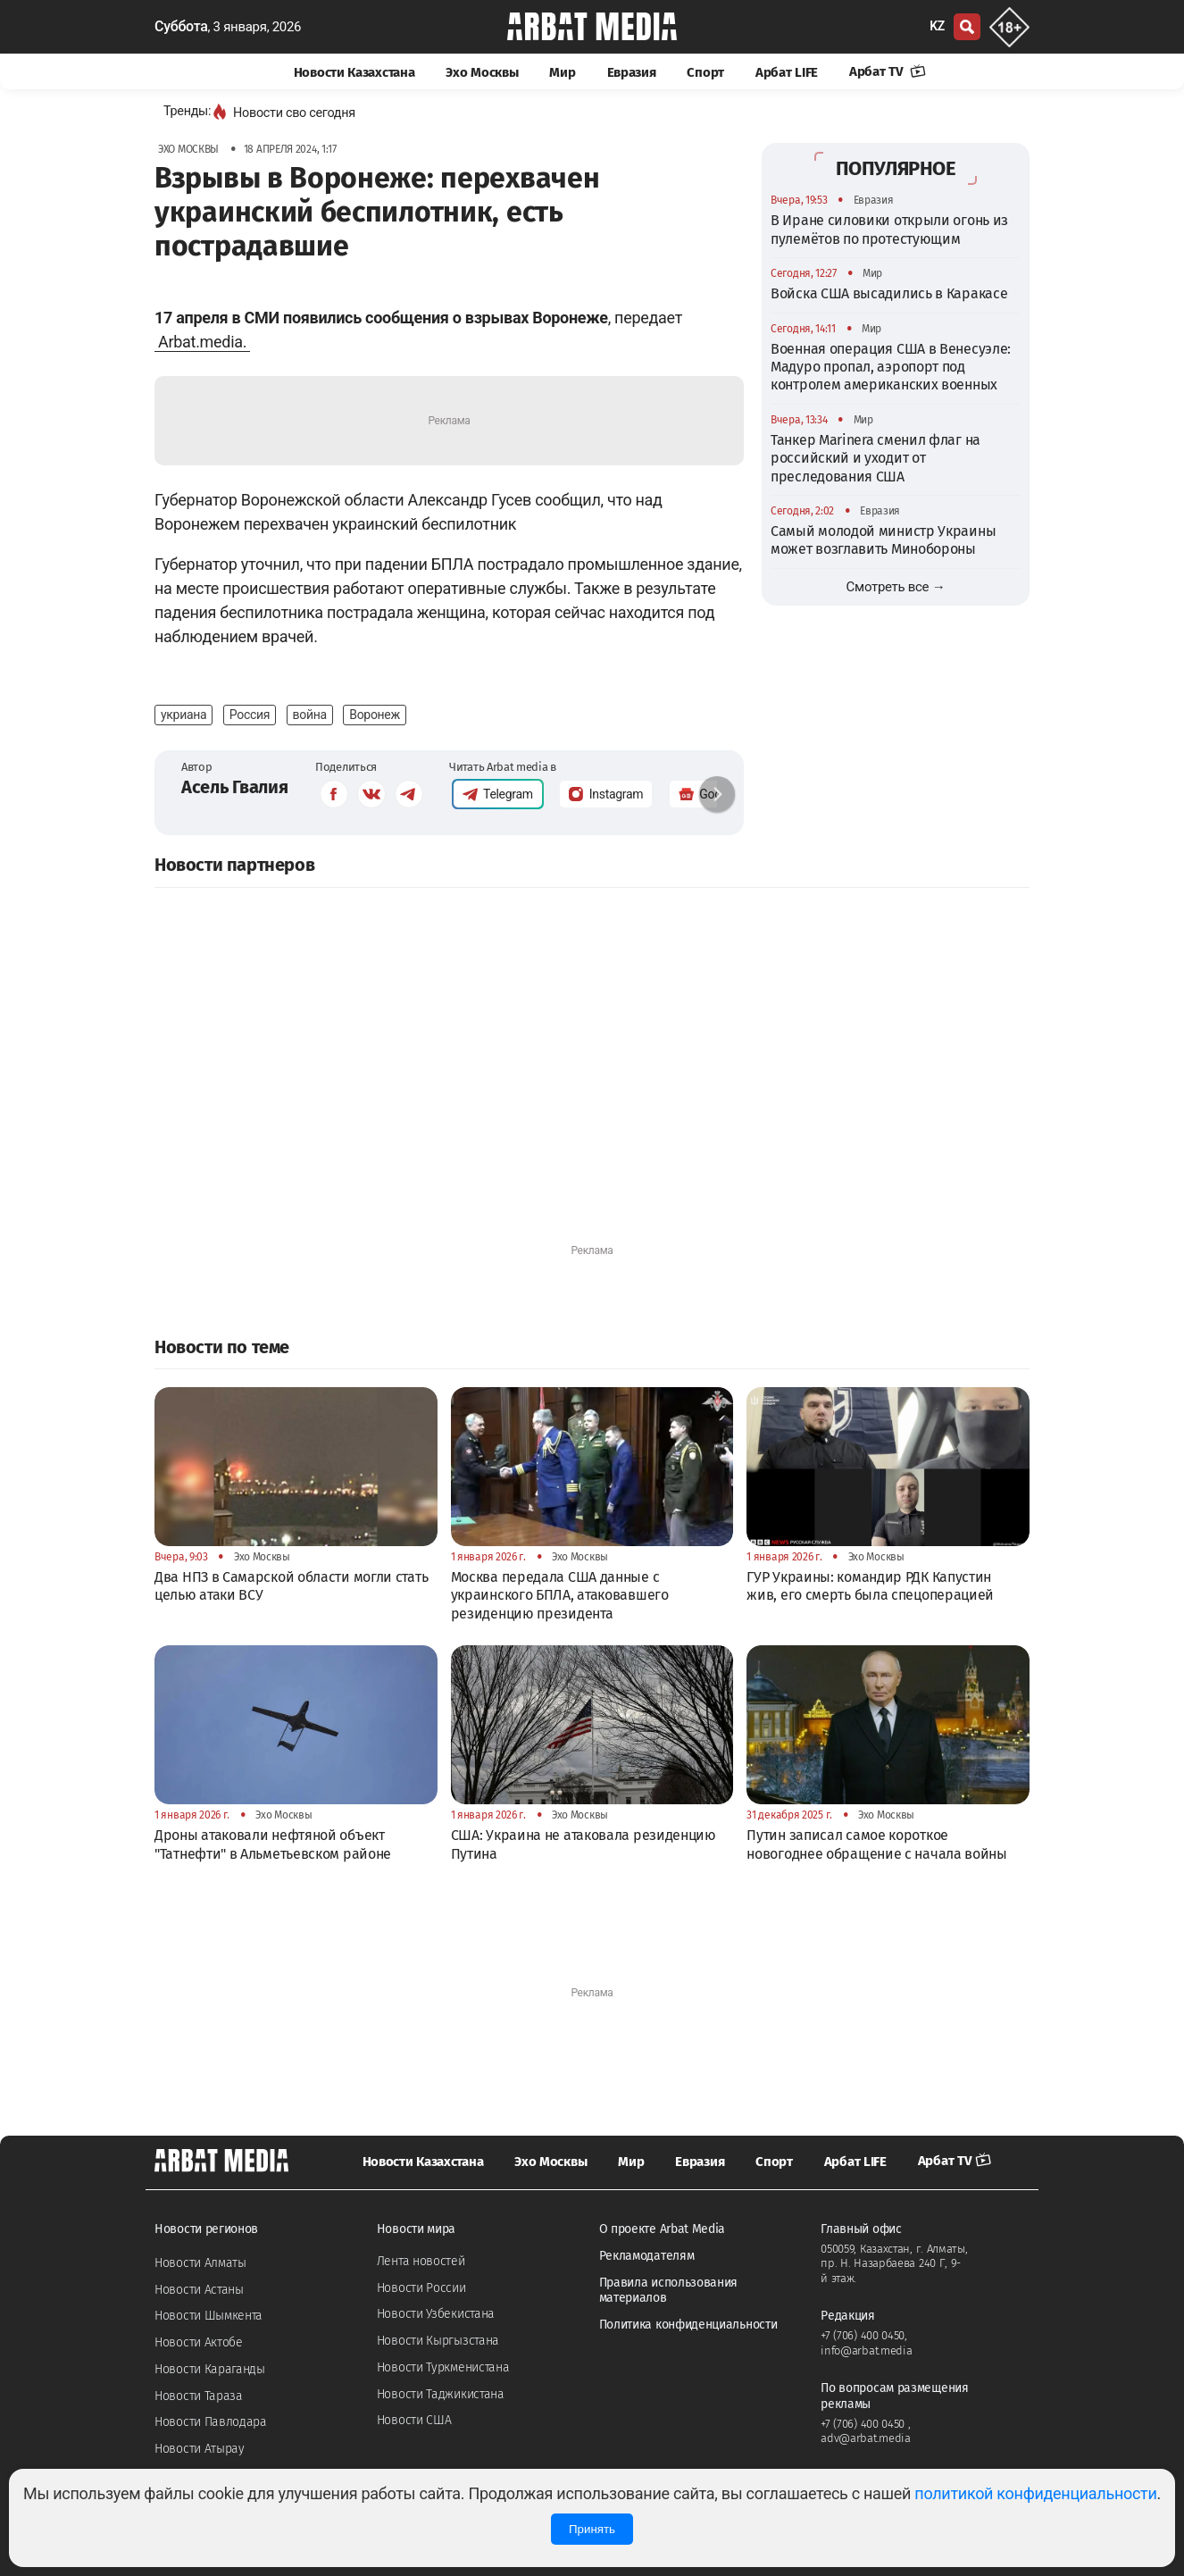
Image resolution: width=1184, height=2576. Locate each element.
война (310, 714)
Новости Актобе (198, 2342)
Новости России (421, 2288)
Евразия (631, 72)
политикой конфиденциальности (1035, 2493)
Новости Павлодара (210, 2422)
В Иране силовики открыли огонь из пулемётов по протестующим (889, 229)
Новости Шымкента (208, 2315)
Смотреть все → (896, 587)
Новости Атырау (199, 2448)
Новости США (414, 2420)
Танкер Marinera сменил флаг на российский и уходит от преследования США (875, 458)
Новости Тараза (198, 2396)
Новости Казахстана (354, 72)
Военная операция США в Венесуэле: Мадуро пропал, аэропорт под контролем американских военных (891, 367)
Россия (249, 714)
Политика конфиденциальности (688, 2324)
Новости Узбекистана (436, 2313)
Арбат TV (887, 71)
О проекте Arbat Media (662, 2229)
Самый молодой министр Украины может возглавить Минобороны (883, 540)
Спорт (705, 72)
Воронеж (374, 714)
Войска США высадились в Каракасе (889, 293)
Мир (562, 72)
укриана (183, 714)
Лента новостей (421, 2261)
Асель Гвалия (234, 787)
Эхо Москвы (482, 72)
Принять (592, 2529)
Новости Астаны (199, 2289)
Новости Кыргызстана (438, 2340)
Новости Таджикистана (440, 2394)
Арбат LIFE (786, 72)
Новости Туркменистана (443, 2367)
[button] (717, 794)
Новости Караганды (209, 2369)
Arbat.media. (202, 341)
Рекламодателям (647, 2255)
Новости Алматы (200, 2263)
